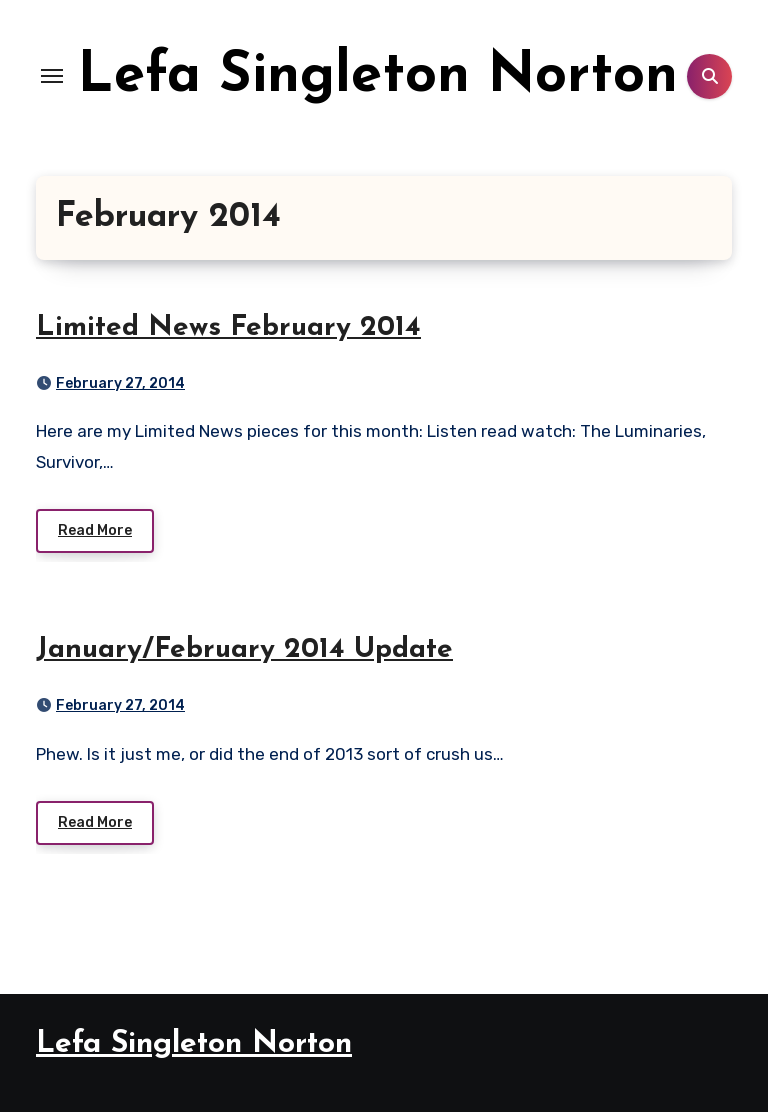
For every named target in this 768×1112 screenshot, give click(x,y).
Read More (95, 530)
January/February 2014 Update (244, 650)
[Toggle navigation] (52, 76)
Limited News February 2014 (228, 328)
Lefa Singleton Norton (378, 77)
